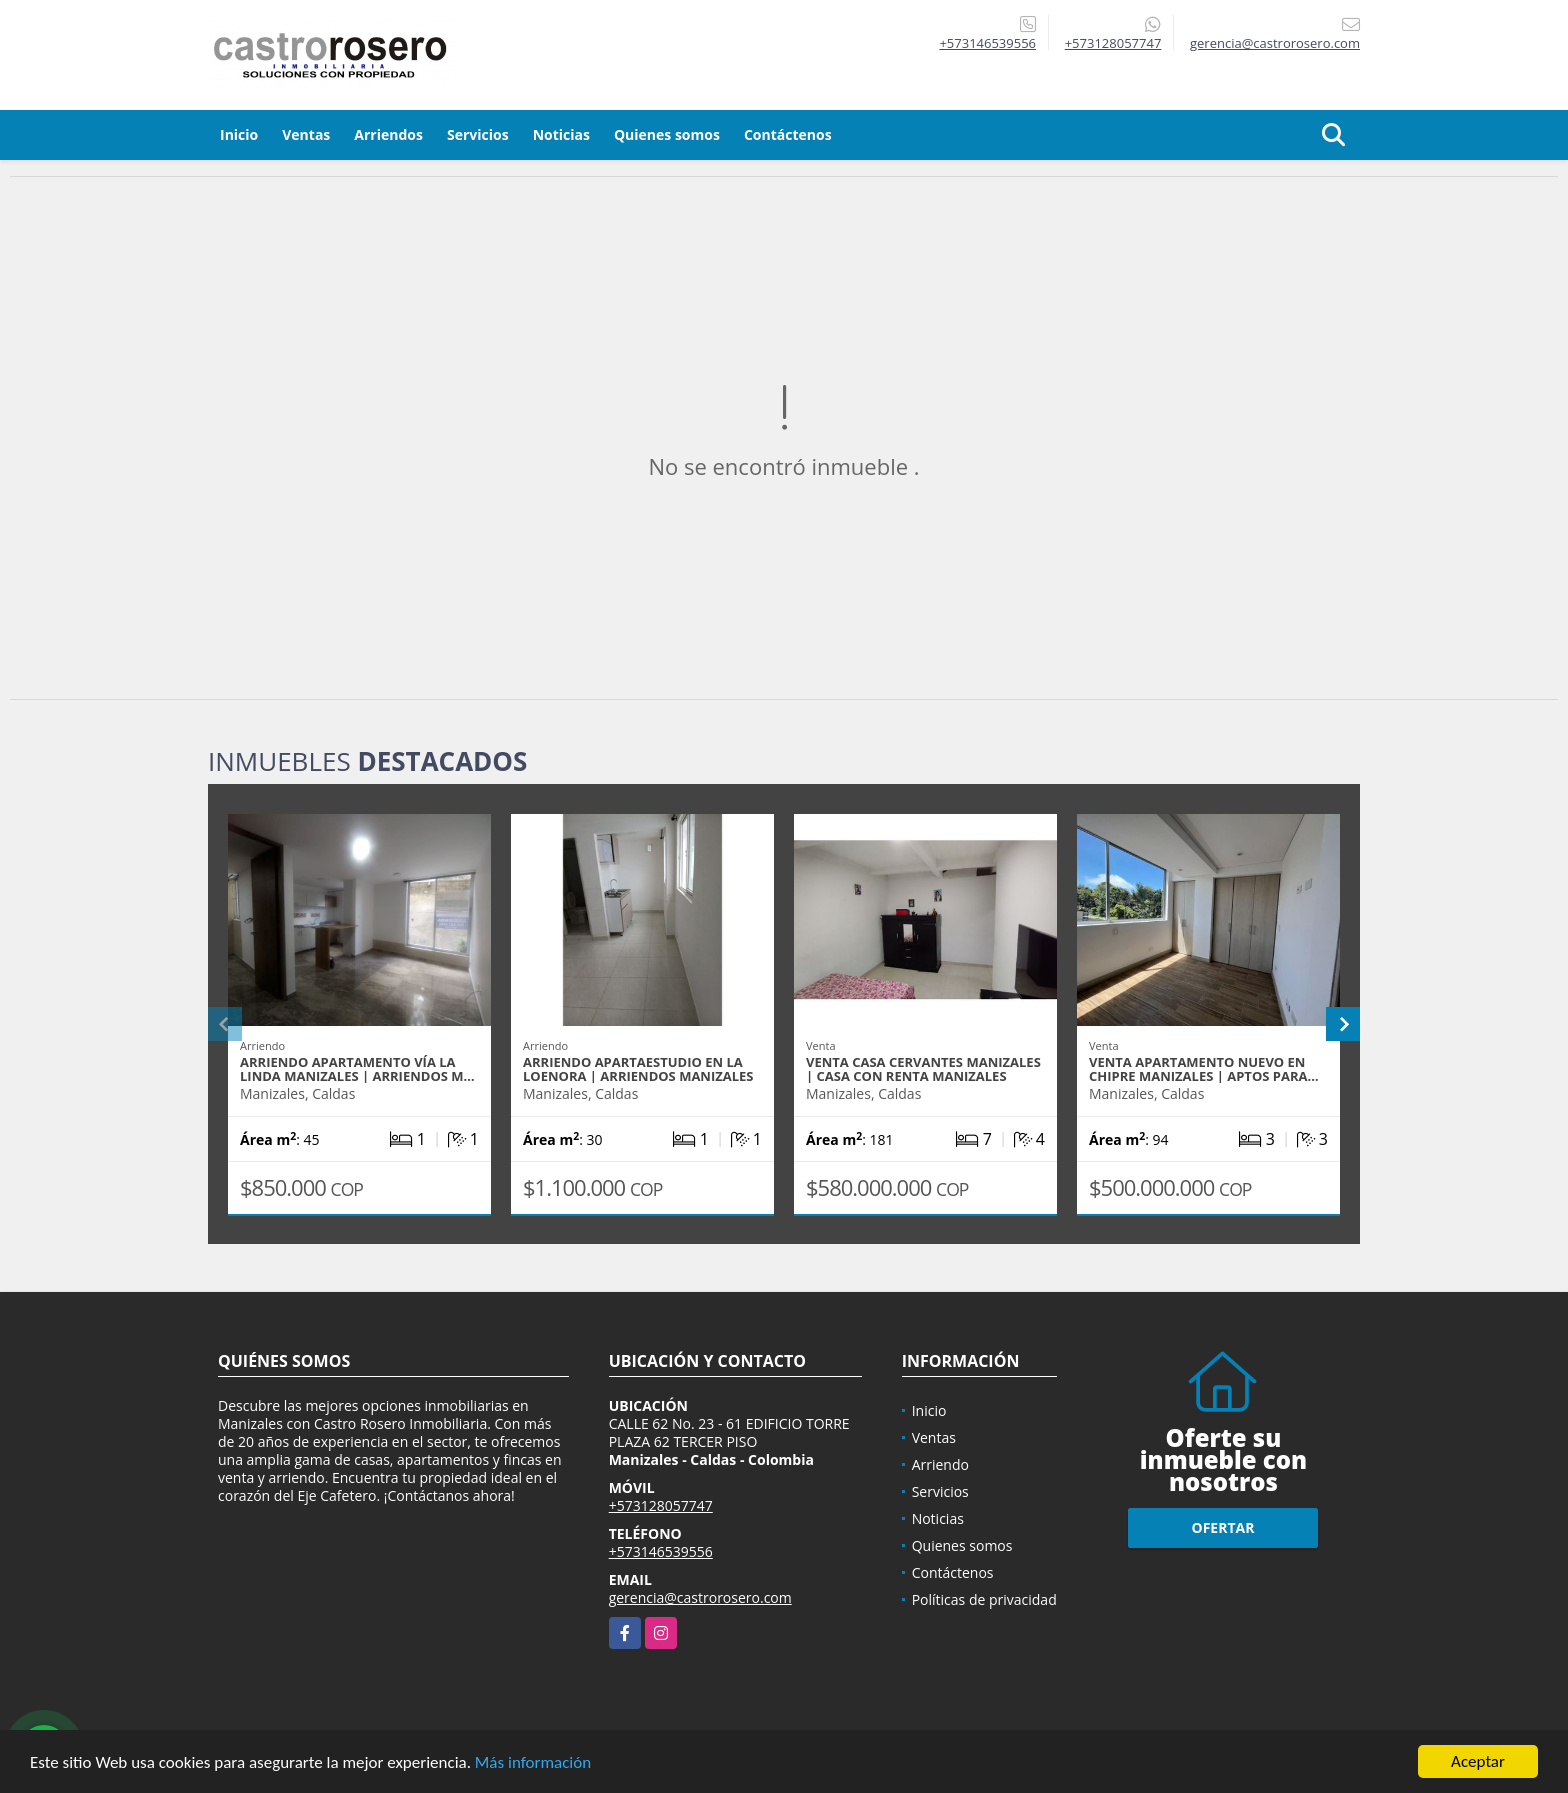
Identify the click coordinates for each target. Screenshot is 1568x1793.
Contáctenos (788, 134)
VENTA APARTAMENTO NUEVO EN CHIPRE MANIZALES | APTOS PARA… (1204, 1069)
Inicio (239, 134)
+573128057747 (1113, 43)
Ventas (306, 134)
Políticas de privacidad (984, 1599)
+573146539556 (987, 43)
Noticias (561, 134)
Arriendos (388, 134)
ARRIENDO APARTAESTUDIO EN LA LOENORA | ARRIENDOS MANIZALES (638, 1069)
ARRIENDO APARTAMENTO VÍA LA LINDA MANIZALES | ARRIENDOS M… (357, 1069)
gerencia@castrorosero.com (700, 1597)
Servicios (478, 134)
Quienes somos (667, 134)
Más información (533, 1763)
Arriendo (940, 1464)
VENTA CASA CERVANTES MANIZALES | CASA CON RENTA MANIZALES (923, 1069)
